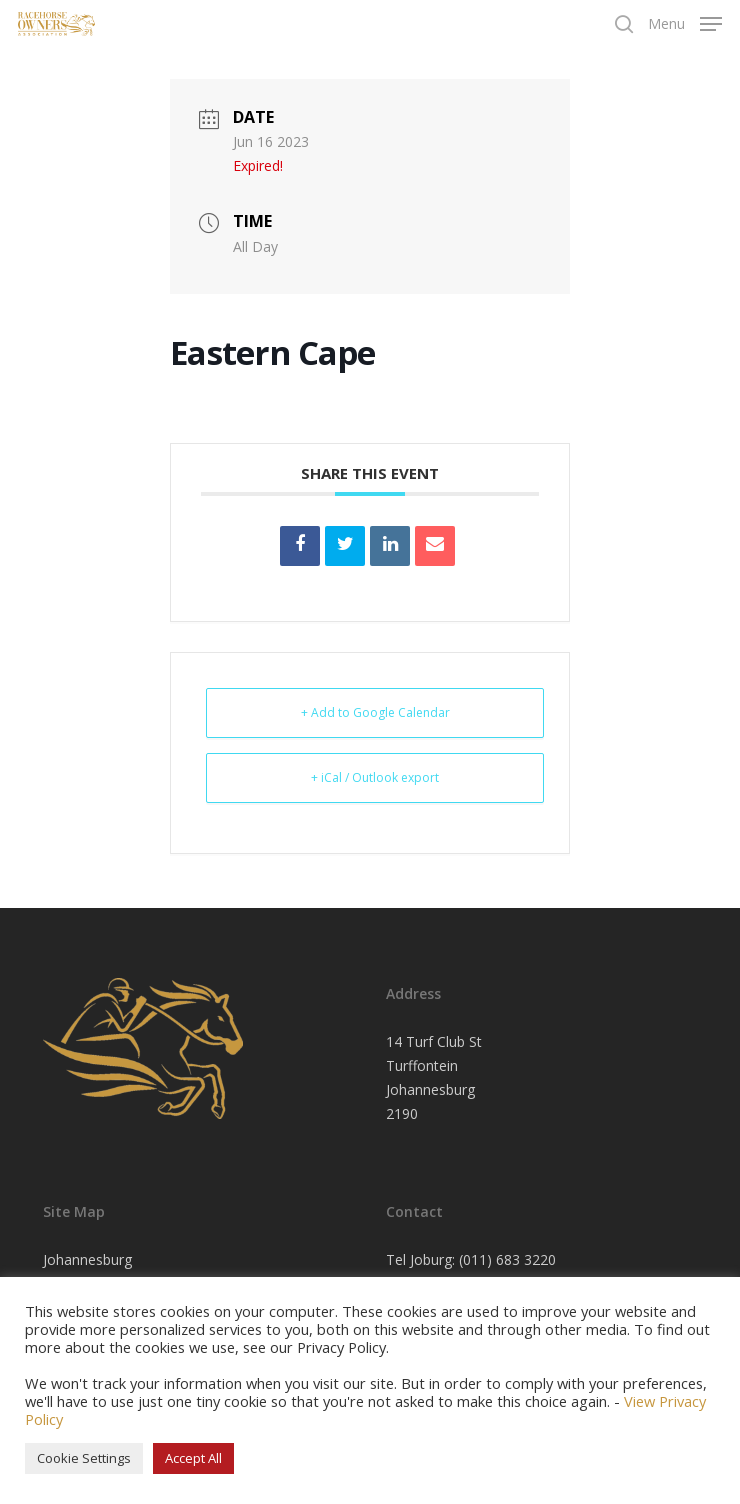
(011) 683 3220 (507, 1259)
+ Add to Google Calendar (375, 712)
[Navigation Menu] (685, 22)
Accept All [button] (193, 1458)
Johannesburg (87, 1259)
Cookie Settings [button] (84, 1458)
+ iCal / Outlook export (375, 777)
